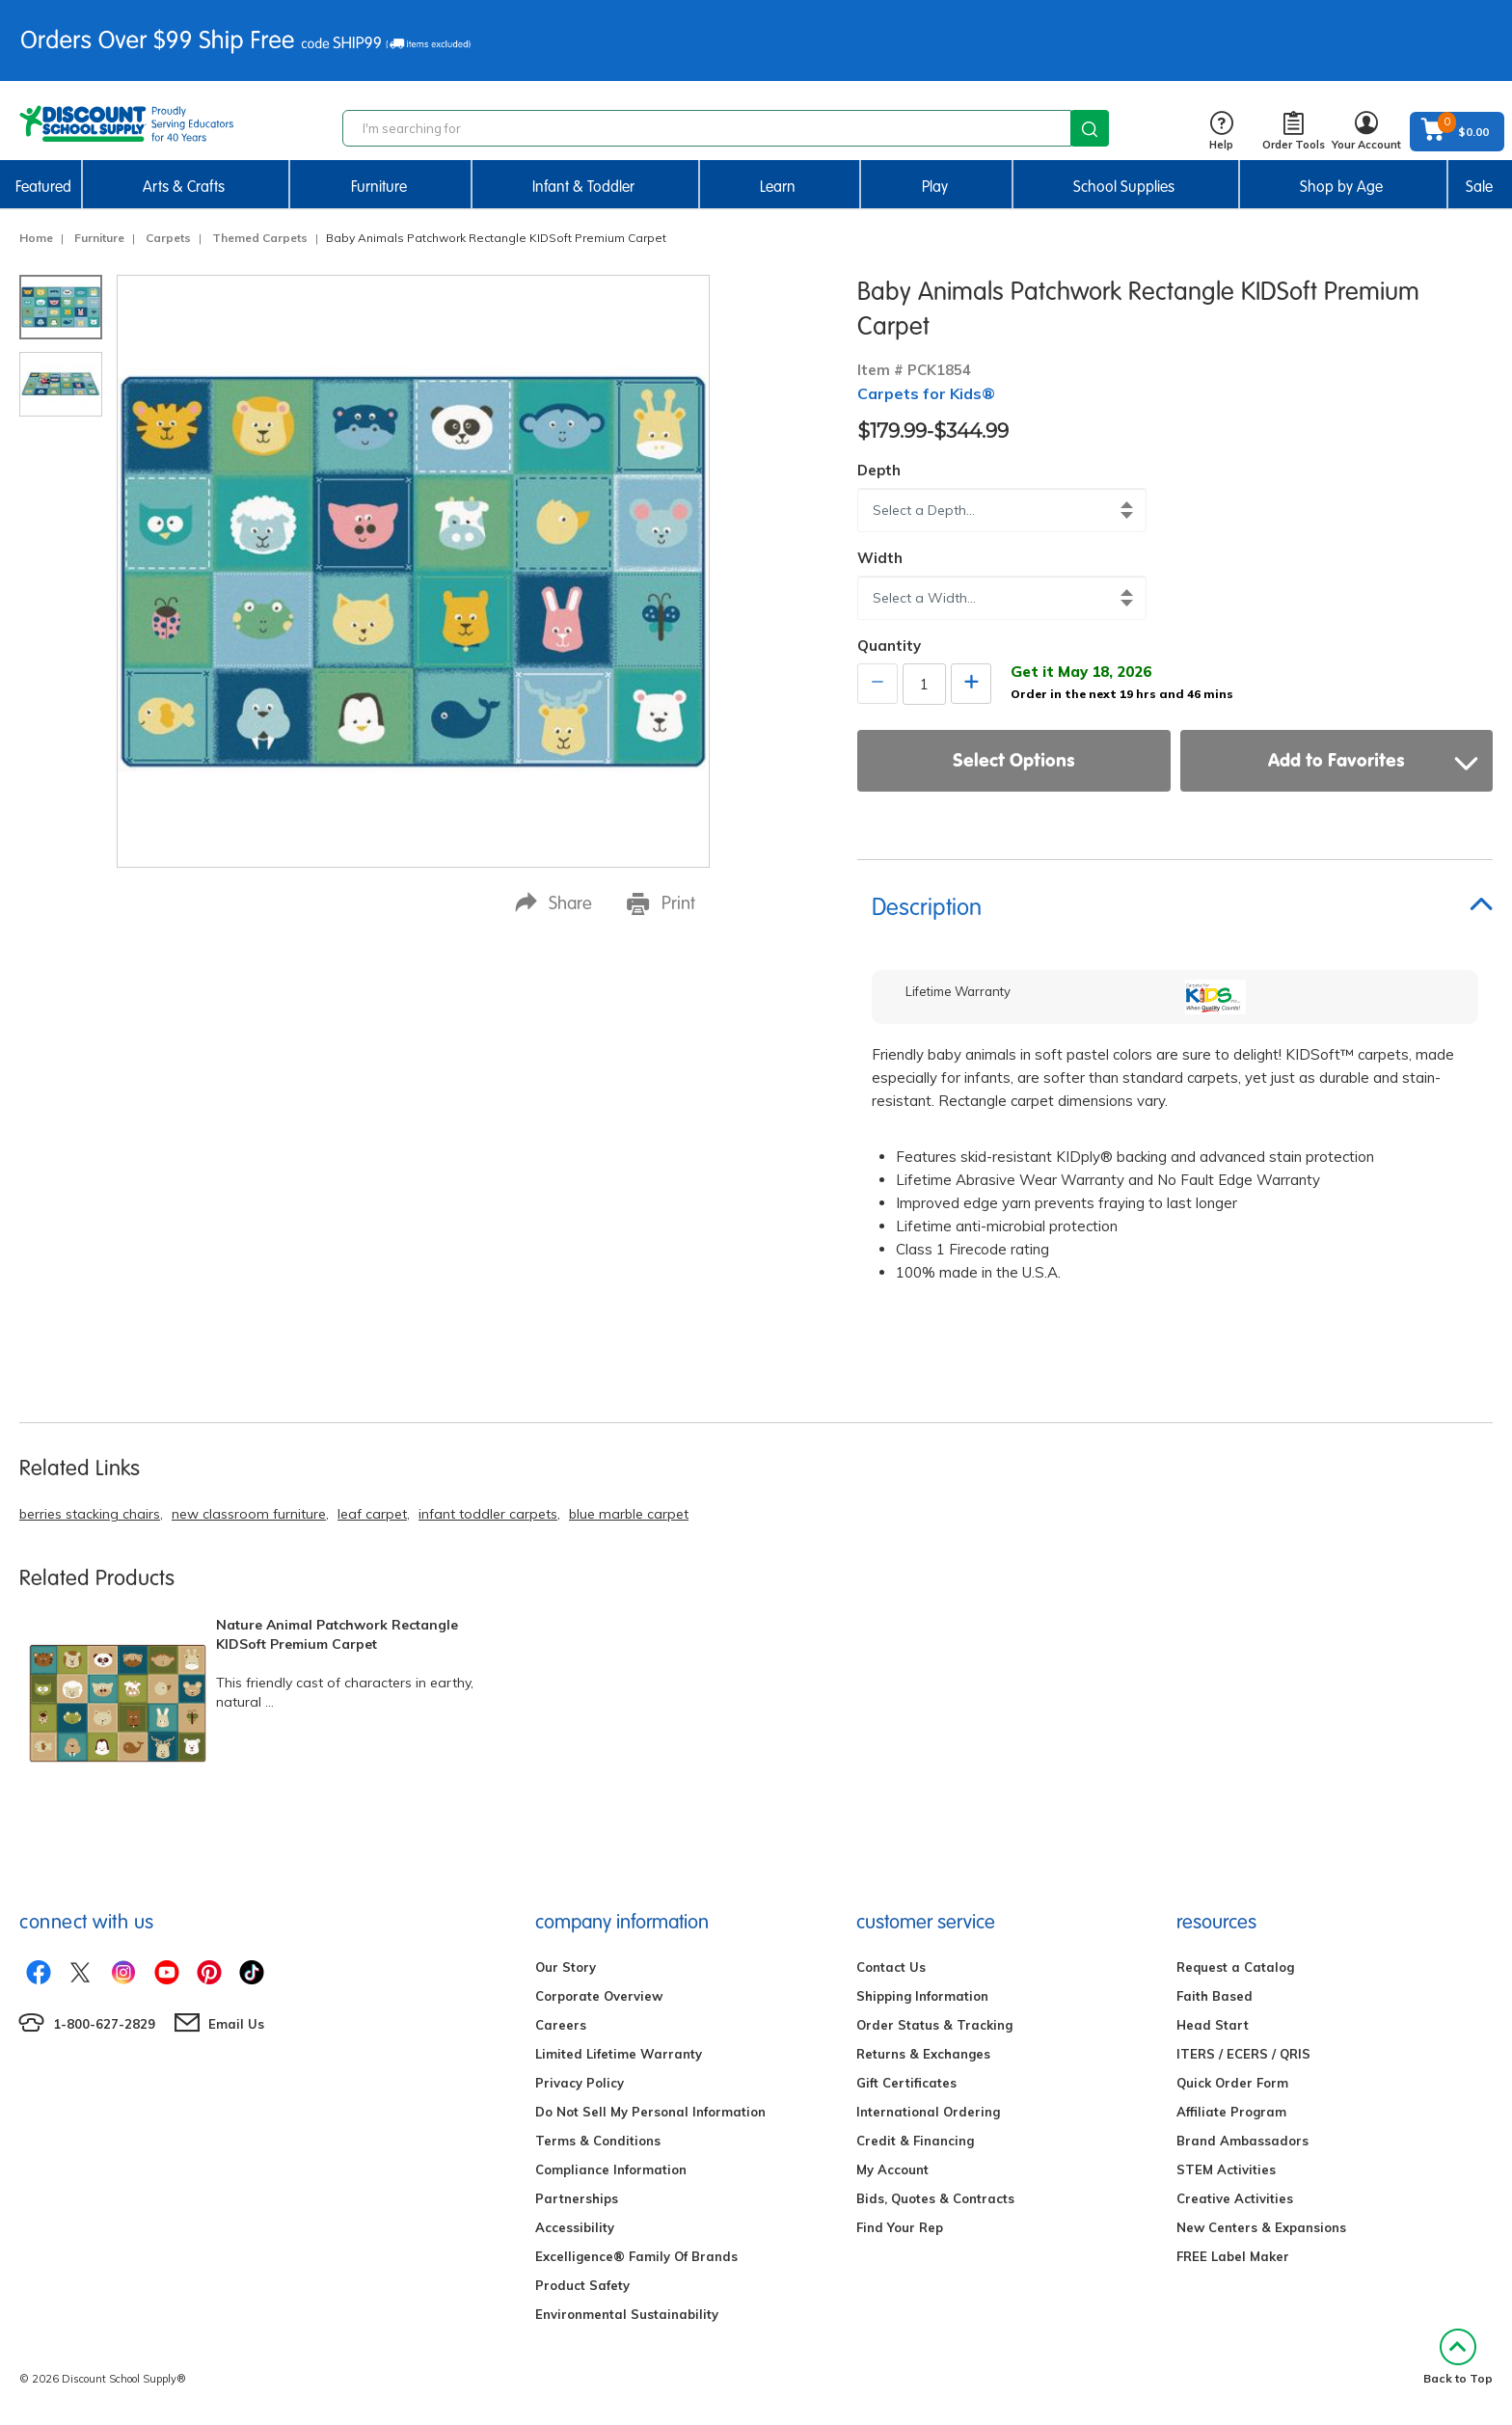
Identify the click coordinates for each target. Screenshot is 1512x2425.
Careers (560, 2025)
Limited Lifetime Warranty (618, 2053)
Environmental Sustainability (626, 2314)
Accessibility (574, 2227)
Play (935, 186)
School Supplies (1123, 186)
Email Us (236, 2024)
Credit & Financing (915, 2140)
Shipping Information (922, 1996)
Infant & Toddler (583, 186)
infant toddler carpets (487, 1513)
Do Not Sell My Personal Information (650, 2111)
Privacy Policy (579, 2082)
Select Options (1014, 759)
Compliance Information (611, 2169)
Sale (1479, 186)
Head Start (1212, 2025)
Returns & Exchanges (923, 2053)
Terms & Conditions (598, 2140)
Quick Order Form (1232, 2082)
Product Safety (582, 2285)
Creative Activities (1234, 2198)
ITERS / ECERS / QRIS (1243, 2053)
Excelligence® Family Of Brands (636, 2256)
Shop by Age (1341, 186)
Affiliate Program (1231, 2111)
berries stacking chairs (89, 1513)
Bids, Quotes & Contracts (935, 2198)
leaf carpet (372, 1513)
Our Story (565, 1967)
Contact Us (891, 1967)
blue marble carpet (628, 1513)
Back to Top (1458, 2357)
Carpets (168, 237)
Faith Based (1214, 1996)
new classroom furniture (249, 1513)
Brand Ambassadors (1242, 2140)
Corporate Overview (598, 1996)
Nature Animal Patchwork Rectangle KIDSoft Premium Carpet (337, 1634)
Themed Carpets (260, 237)
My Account (892, 2169)
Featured (43, 186)
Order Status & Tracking (934, 2025)
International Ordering (928, 2111)
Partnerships (576, 2198)
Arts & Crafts (184, 186)
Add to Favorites (1373, 759)
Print (661, 903)
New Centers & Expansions (1261, 2227)
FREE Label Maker (1232, 2256)
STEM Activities (1226, 2169)
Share (553, 903)
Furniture (379, 186)
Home (36, 237)
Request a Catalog (1235, 1967)
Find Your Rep (899, 2227)
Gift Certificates (906, 2082)
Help (1221, 131)
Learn (778, 186)
